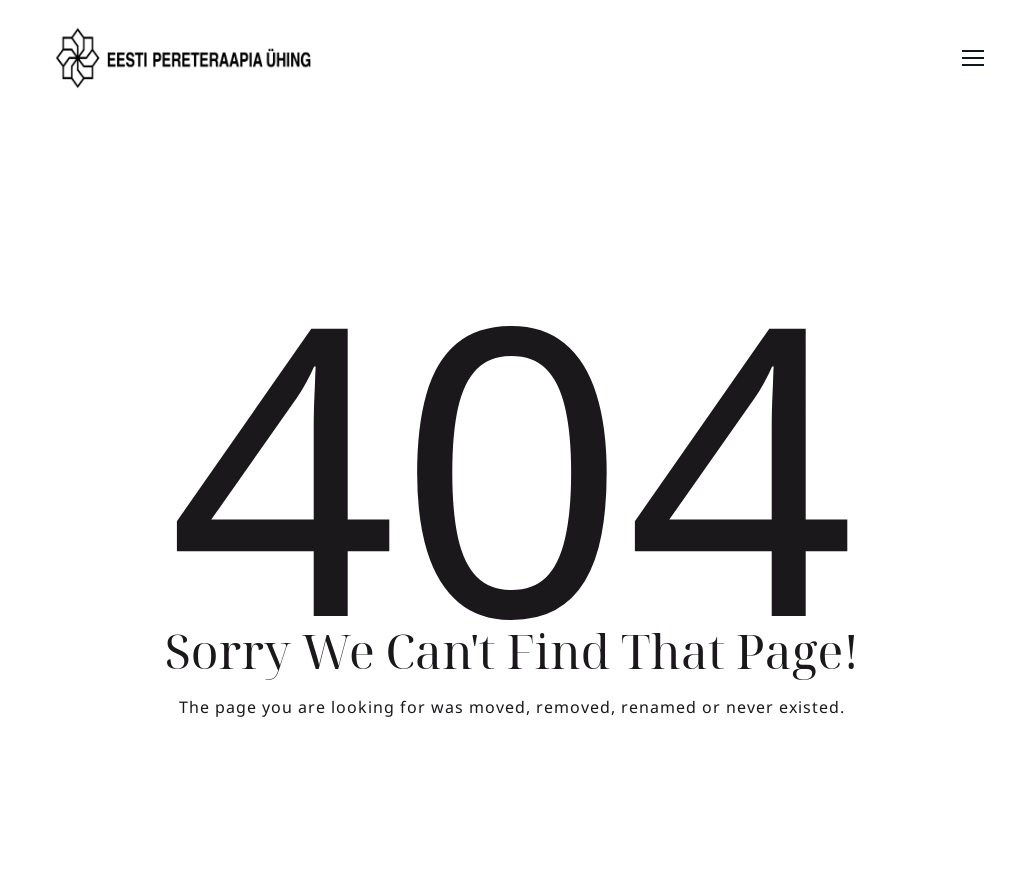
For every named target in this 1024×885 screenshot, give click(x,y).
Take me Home (512, 789)
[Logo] (185, 58)
